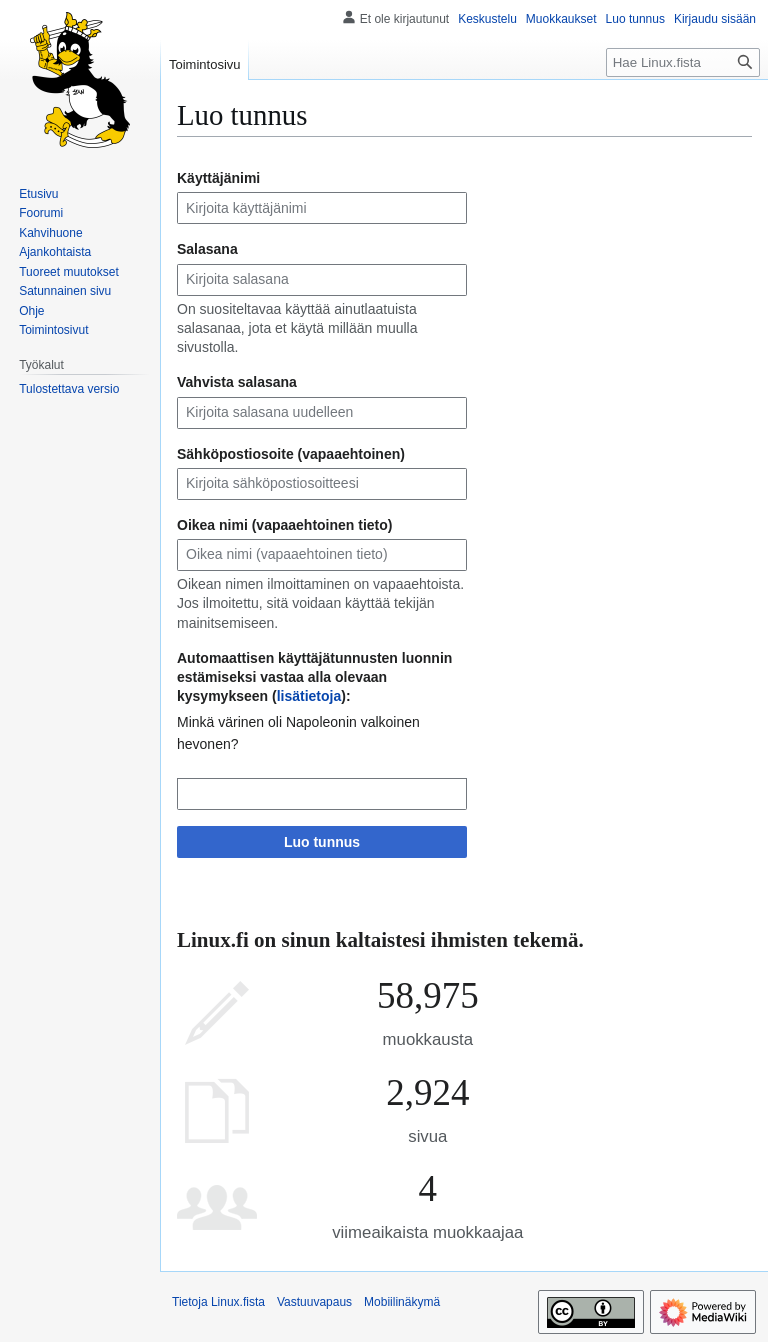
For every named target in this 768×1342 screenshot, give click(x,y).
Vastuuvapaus (314, 1302)
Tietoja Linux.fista (218, 1302)
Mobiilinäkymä (402, 1302)
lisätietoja (309, 696)
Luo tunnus (322, 842)
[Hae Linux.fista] (683, 62)
